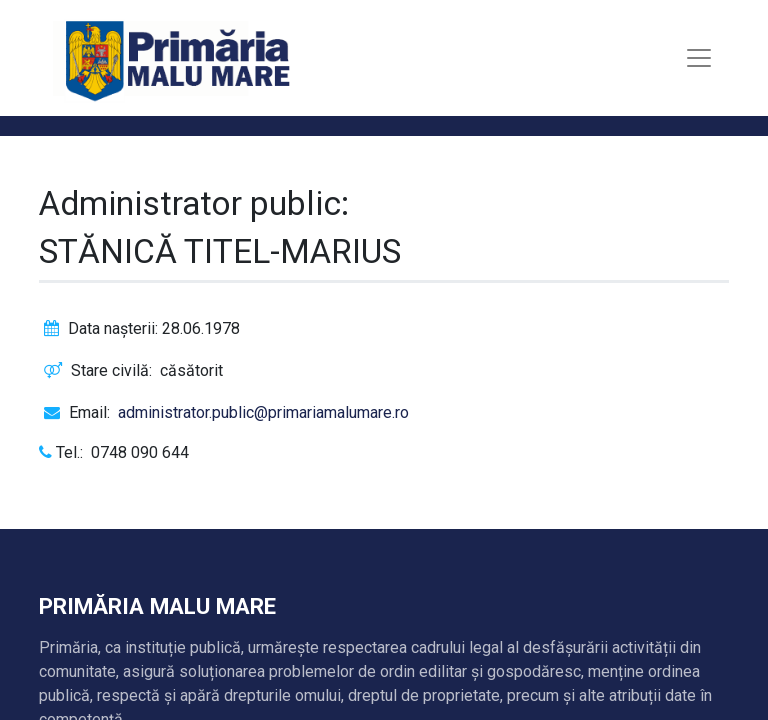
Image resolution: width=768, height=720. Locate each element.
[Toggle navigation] (699, 58)
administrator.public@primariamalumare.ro (263, 412)
